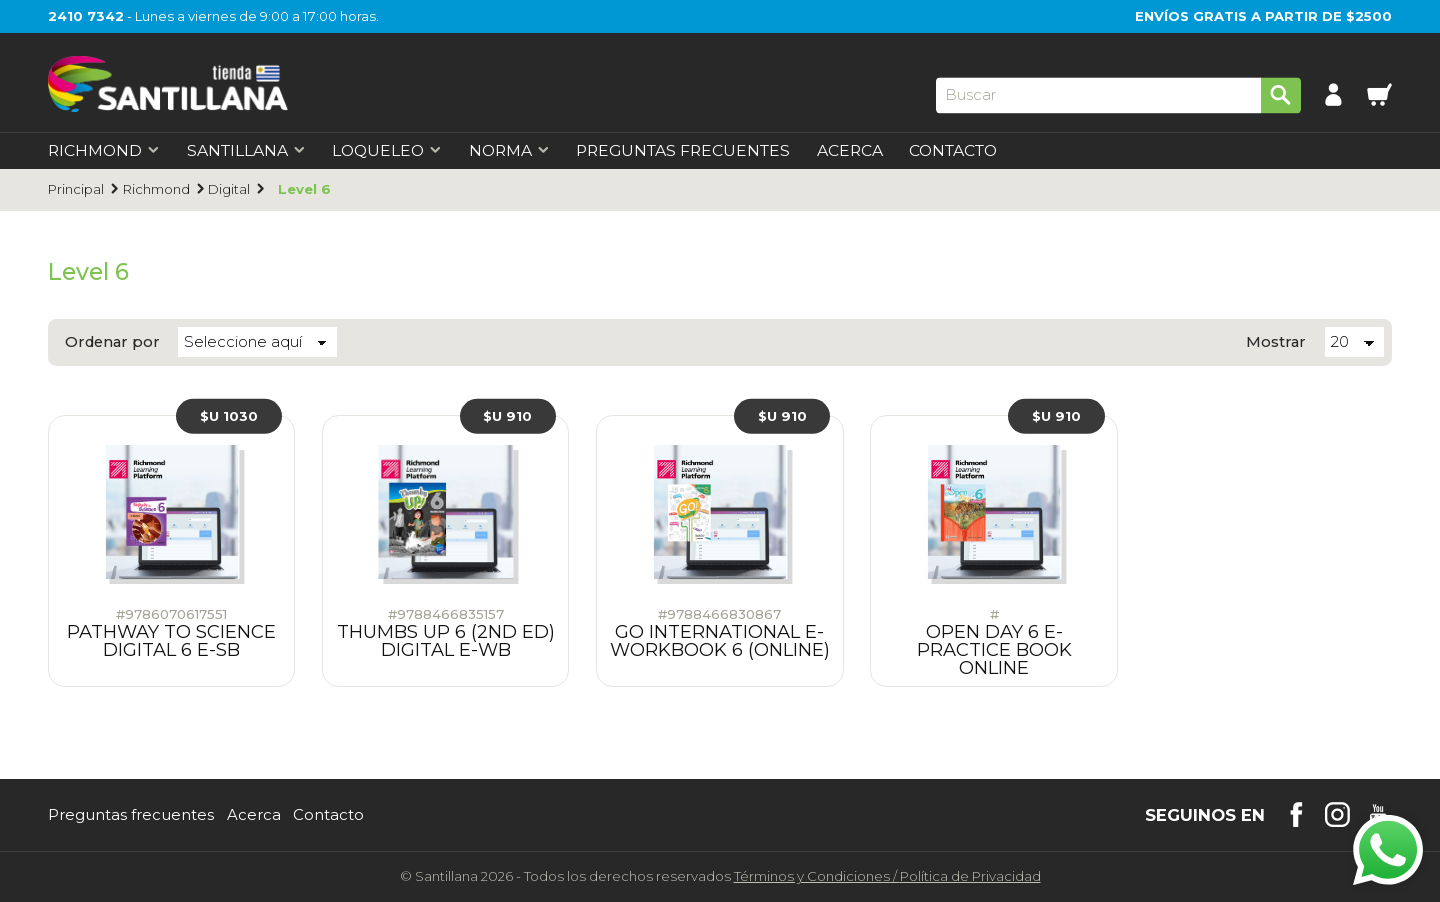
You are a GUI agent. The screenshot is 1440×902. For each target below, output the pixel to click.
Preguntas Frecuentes (683, 151)
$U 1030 (229, 416)
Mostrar (1276, 342)
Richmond (156, 189)
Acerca (850, 151)
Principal (76, 189)
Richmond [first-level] (104, 151)
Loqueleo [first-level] (387, 151)
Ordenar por (112, 342)
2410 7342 (86, 16)
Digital (229, 189)
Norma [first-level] (509, 151)
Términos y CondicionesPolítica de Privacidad (887, 876)
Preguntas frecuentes (131, 815)
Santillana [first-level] (246, 151)
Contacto (953, 151)
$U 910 (507, 416)
